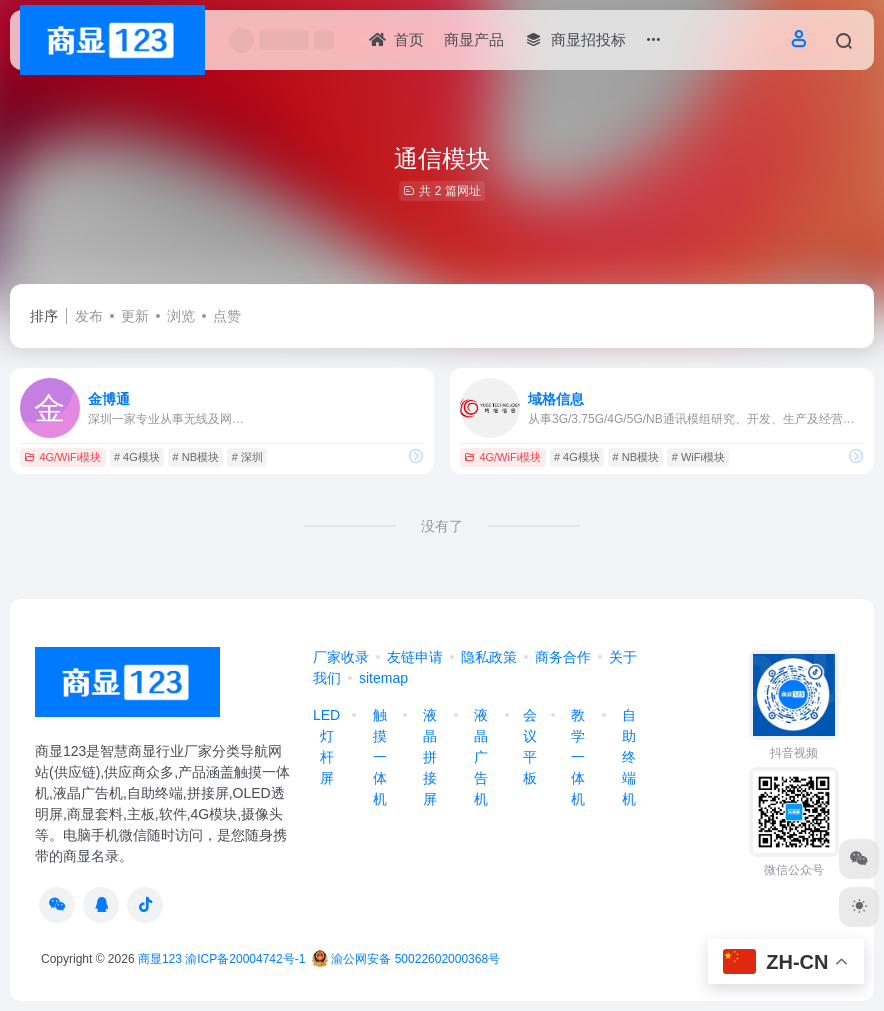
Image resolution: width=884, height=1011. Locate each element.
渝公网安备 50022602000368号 (406, 959)
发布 (89, 316)
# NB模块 (196, 457)
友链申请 (415, 657)
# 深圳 (247, 457)
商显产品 (474, 39)
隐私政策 (489, 657)
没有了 (442, 526)
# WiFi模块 (698, 457)
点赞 (227, 316)
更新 (135, 316)
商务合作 (563, 657)
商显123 (160, 959)
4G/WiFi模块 (62, 457)
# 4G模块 (137, 457)
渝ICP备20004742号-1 (245, 959)
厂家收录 (341, 657)
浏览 (181, 316)
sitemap (383, 678)
